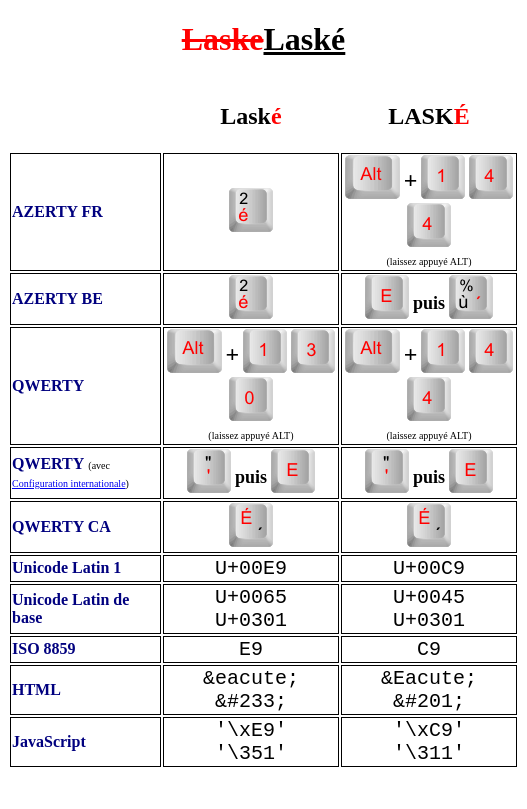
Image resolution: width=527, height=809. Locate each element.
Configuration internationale (69, 483)
